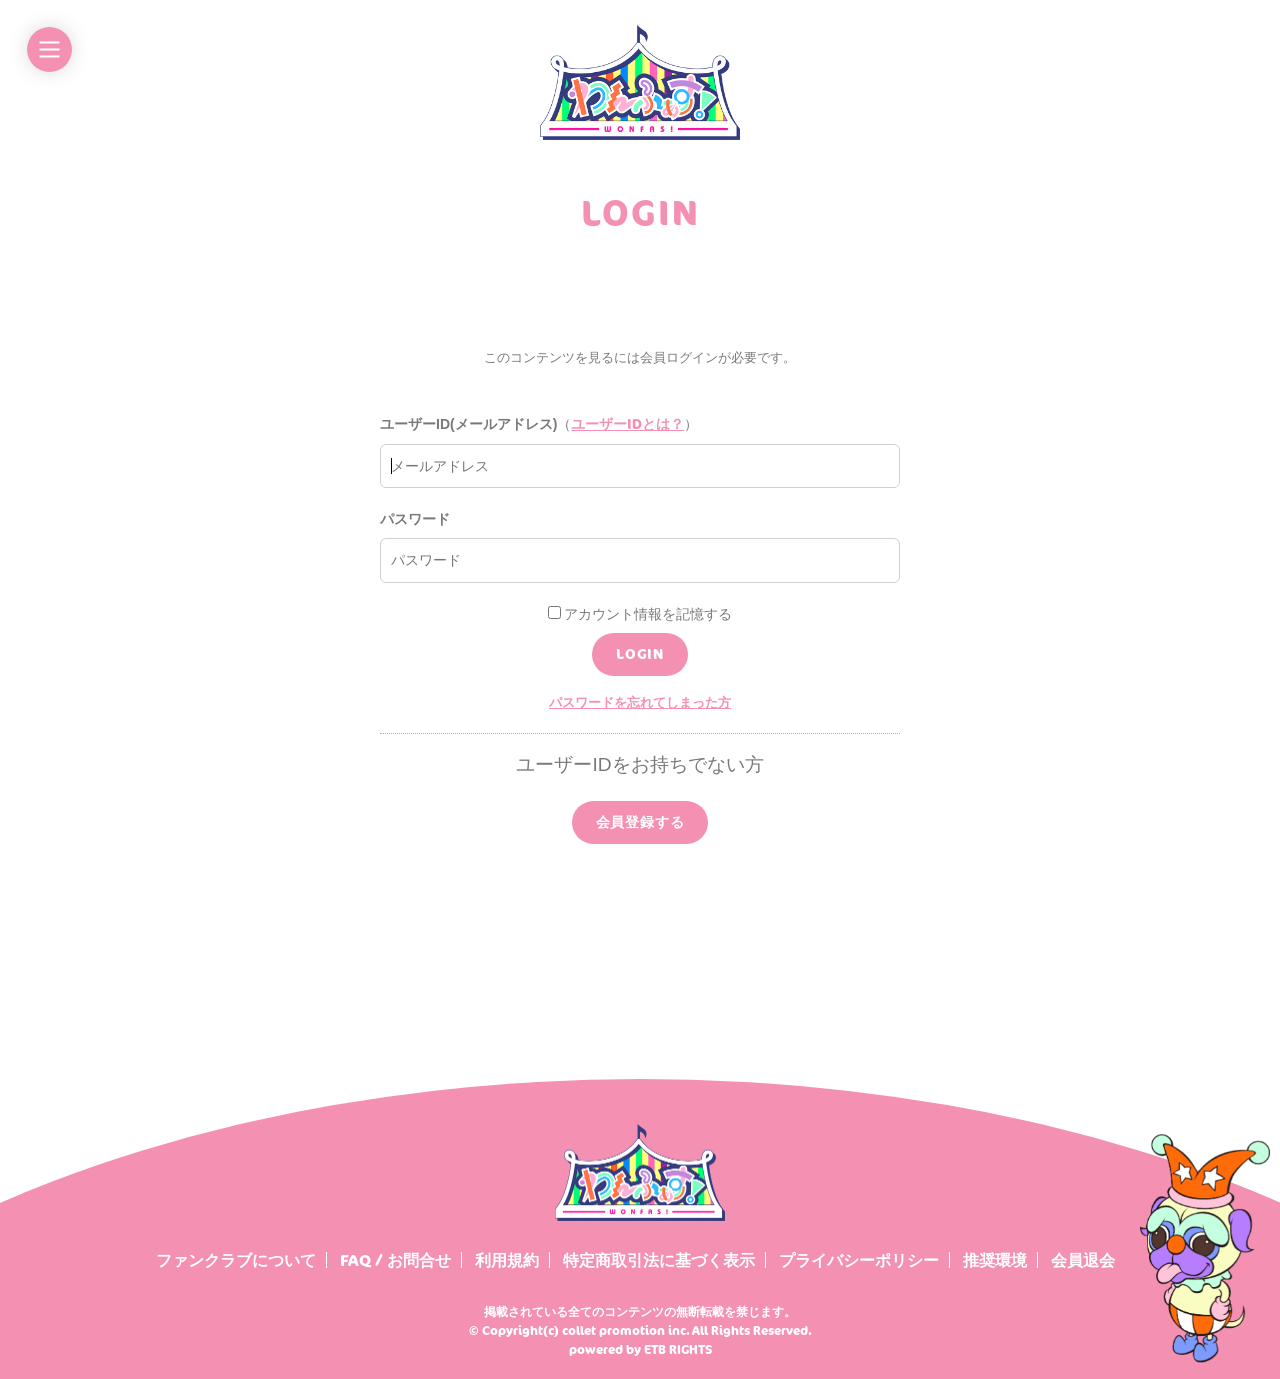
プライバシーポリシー (859, 1260)
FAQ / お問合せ (395, 1260)
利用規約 (507, 1260)
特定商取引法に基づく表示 (659, 1260)
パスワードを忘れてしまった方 (640, 702)
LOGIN (640, 653)
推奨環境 (995, 1260)
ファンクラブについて (236, 1260)
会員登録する (640, 821)
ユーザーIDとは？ (627, 423)
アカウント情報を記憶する (640, 614)
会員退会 (1083, 1260)
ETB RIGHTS (678, 1349)
